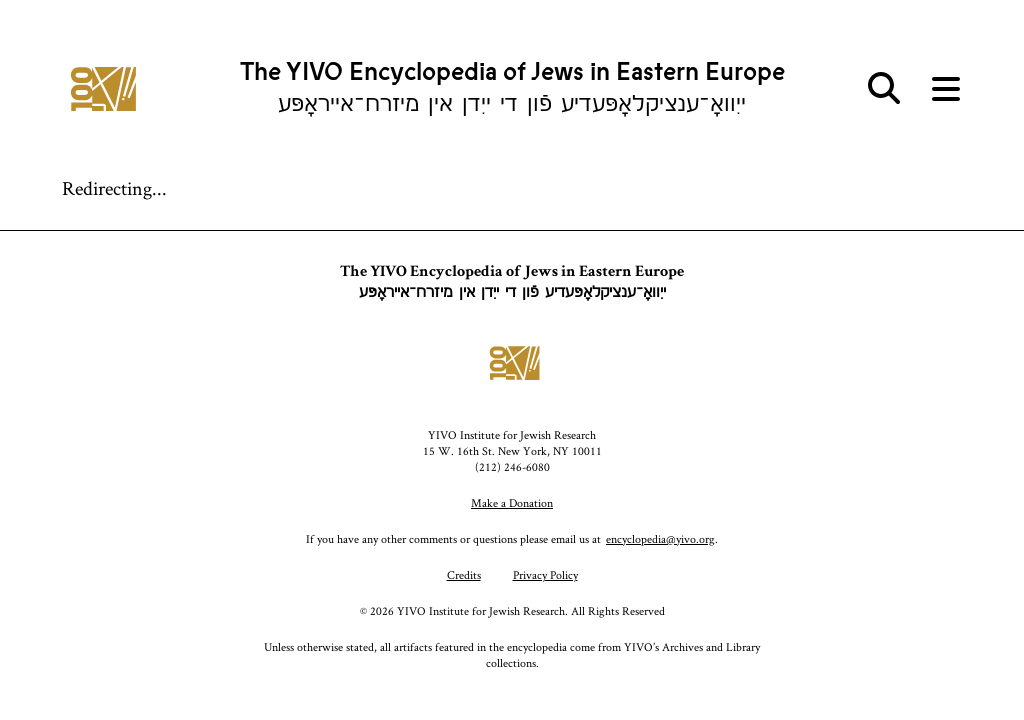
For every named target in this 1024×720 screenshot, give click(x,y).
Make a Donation (512, 502)
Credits (464, 574)
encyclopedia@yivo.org (660, 538)
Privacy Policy (545, 574)
